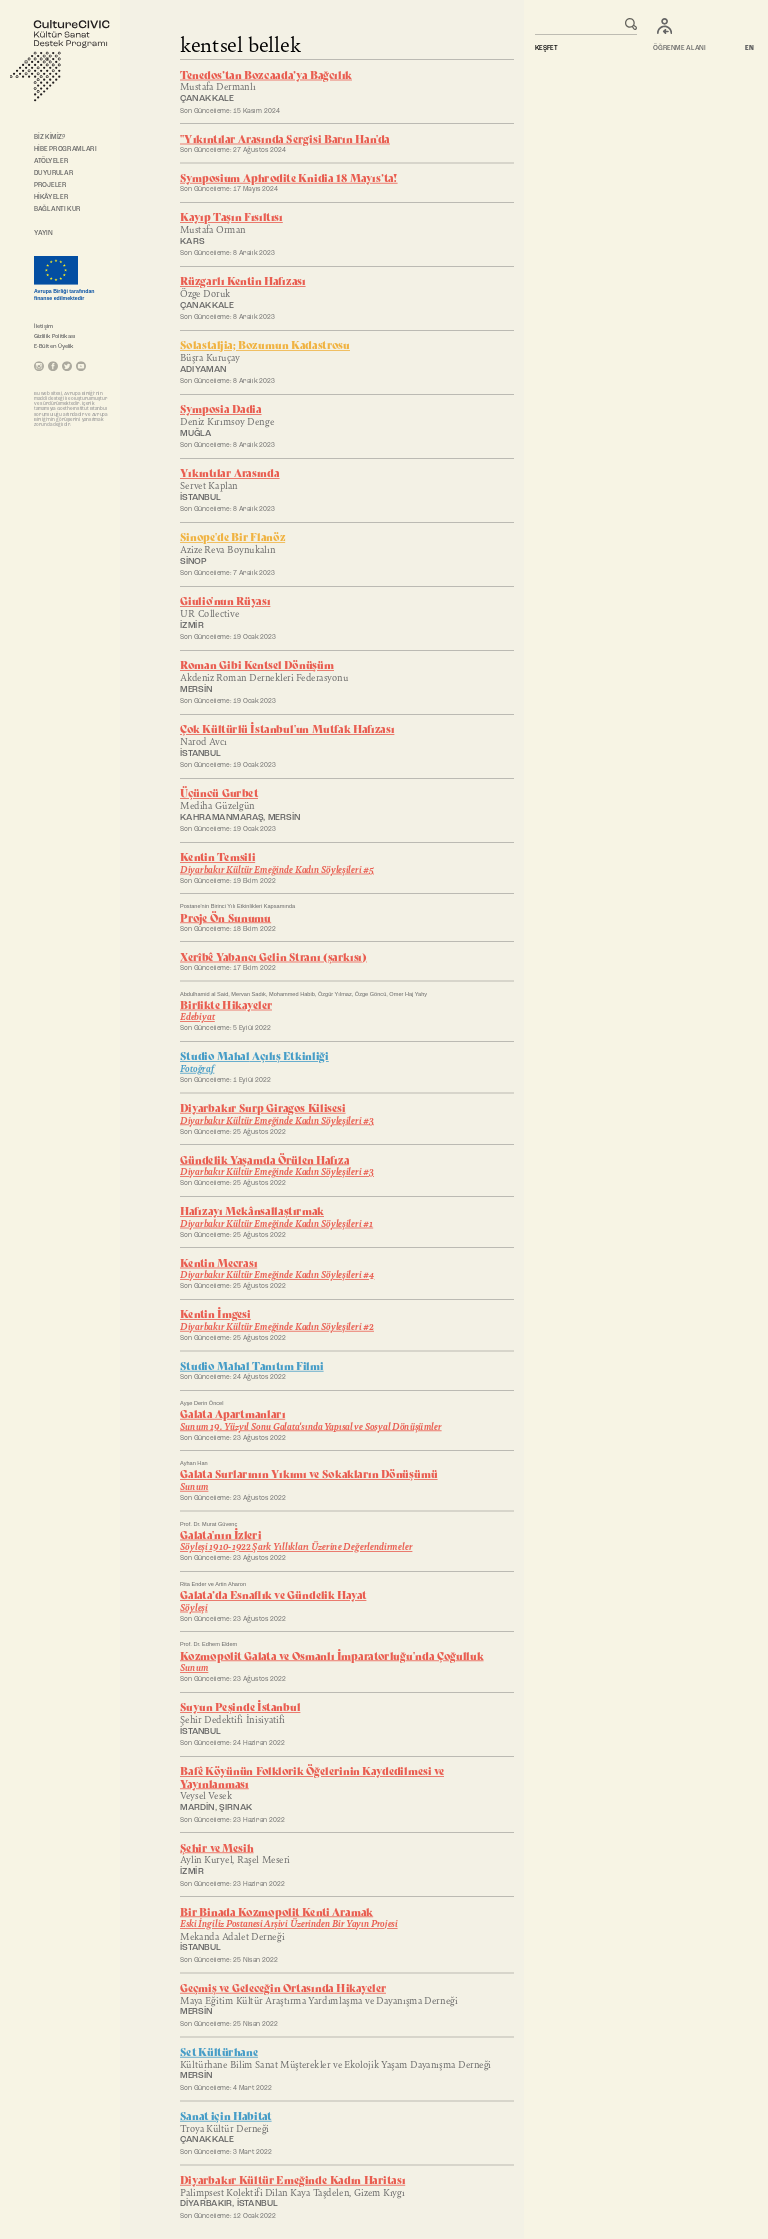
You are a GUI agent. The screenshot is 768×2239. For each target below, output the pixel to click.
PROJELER (50, 185)
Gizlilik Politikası (55, 336)
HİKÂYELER (51, 197)
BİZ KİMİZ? (50, 137)
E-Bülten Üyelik (54, 346)
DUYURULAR (53, 173)
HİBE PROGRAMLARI (65, 149)
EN (750, 49)
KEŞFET (546, 49)
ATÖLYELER (51, 161)
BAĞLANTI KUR (57, 209)
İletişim (43, 326)
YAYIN (43, 233)
